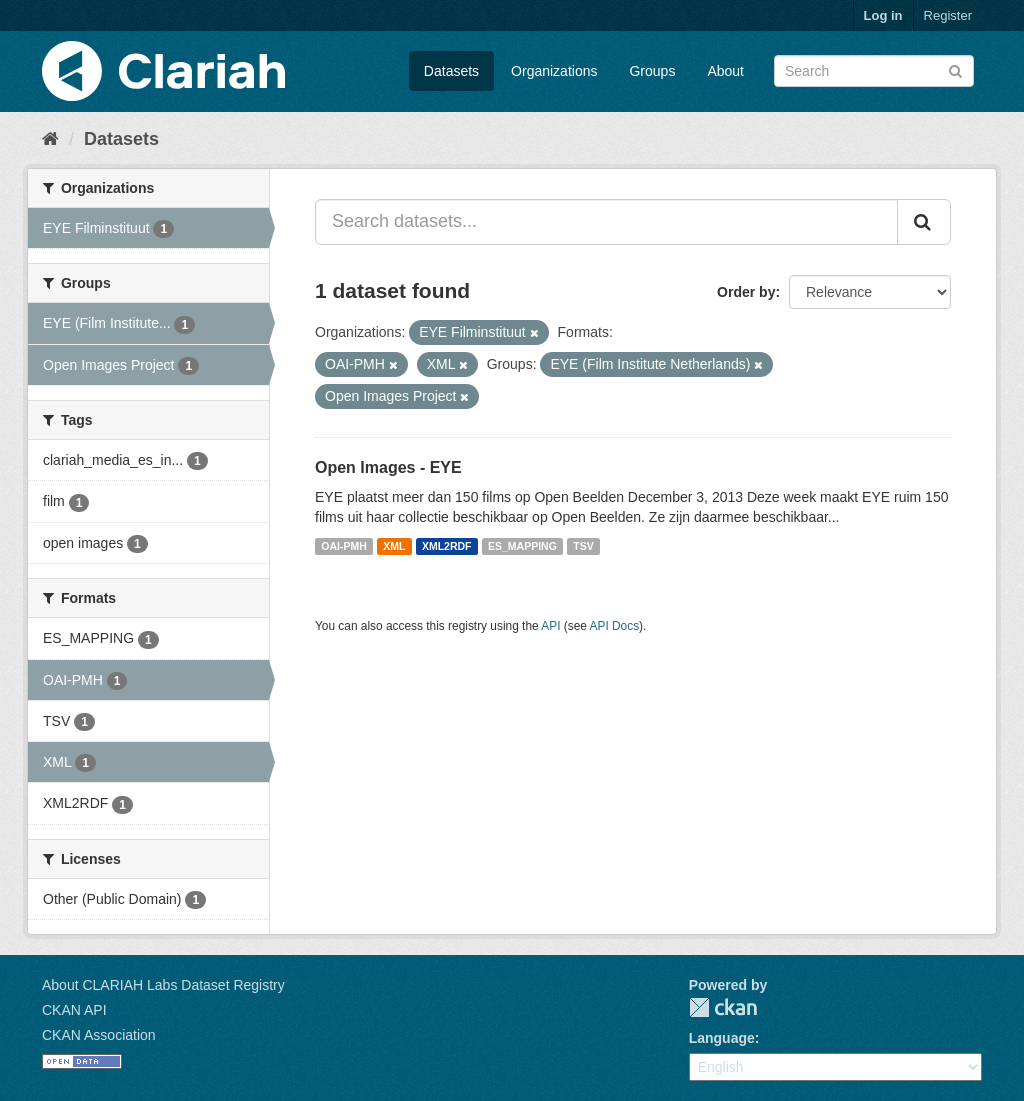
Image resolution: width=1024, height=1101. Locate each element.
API (550, 626)
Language (722, 1038)
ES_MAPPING (522, 546)
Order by (746, 292)
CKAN (723, 1007)
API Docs (615, 626)
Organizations (554, 71)
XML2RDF (447, 546)
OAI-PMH (344, 546)
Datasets (451, 71)
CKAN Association (99, 1035)
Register (948, 15)
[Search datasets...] (606, 222)
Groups (652, 71)
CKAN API (74, 1010)
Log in (883, 15)
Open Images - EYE (388, 467)
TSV (583, 546)
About (725, 71)
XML (394, 546)
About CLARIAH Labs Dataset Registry (163, 985)
